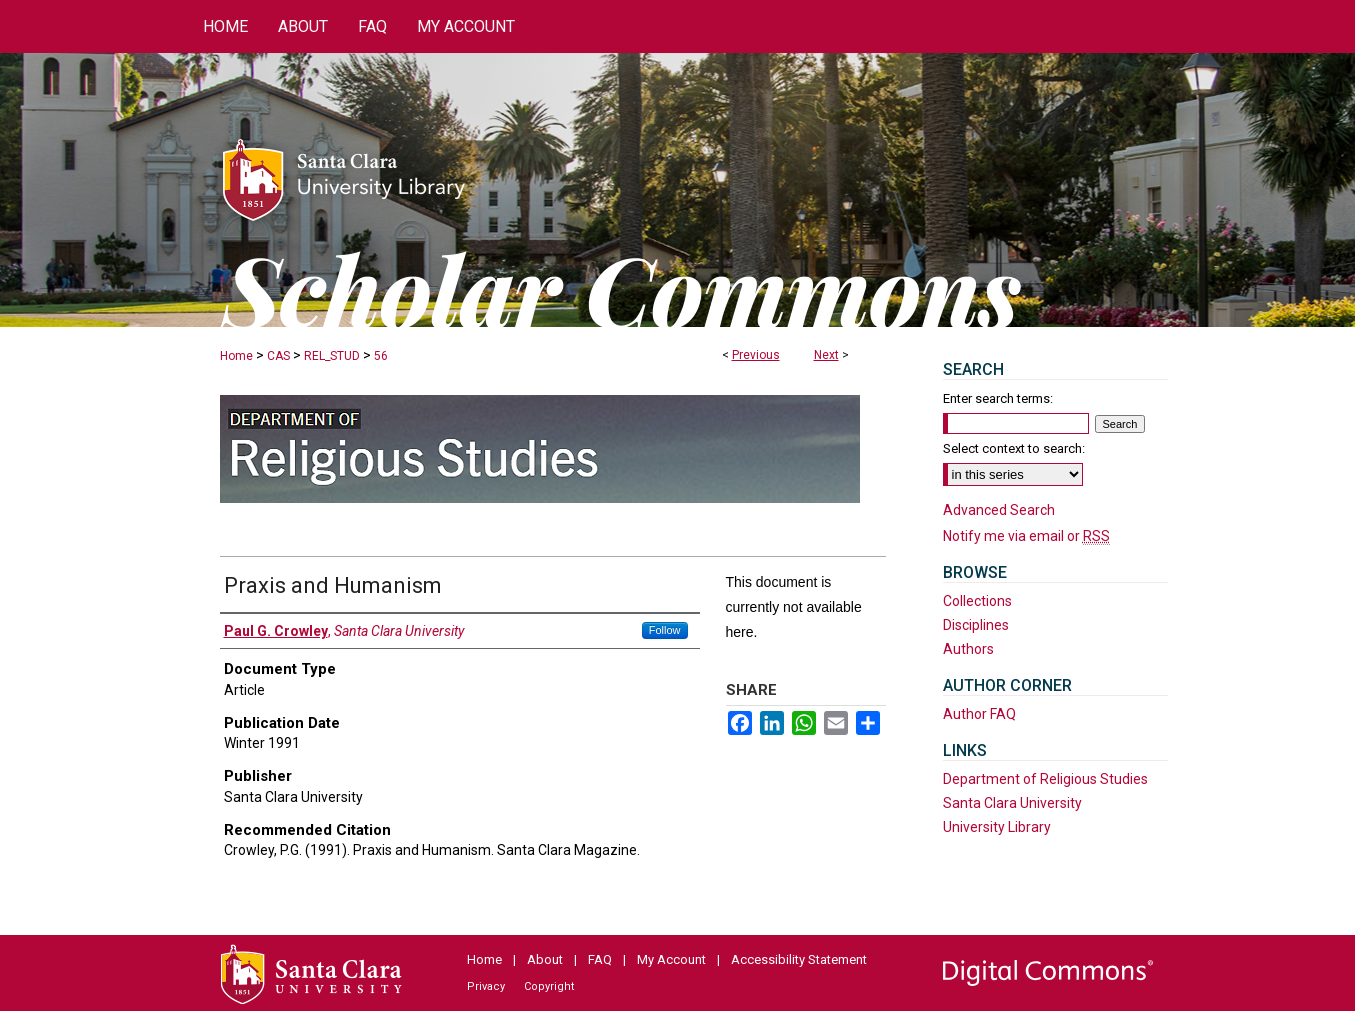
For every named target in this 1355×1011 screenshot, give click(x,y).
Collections (977, 601)
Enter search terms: (998, 398)
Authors (968, 649)
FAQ (600, 959)
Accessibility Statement (799, 959)
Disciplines (976, 625)
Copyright (549, 986)
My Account (671, 959)
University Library (997, 827)
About (545, 959)
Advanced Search (999, 510)
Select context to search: (1014, 448)
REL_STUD (332, 356)
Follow (665, 630)
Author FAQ (979, 714)
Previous (756, 355)
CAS (278, 356)
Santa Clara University (1012, 803)
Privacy (486, 986)
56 (381, 356)
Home (236, 356)
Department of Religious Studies (1045, 779)
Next (826, 355)
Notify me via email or (1026, 536)
